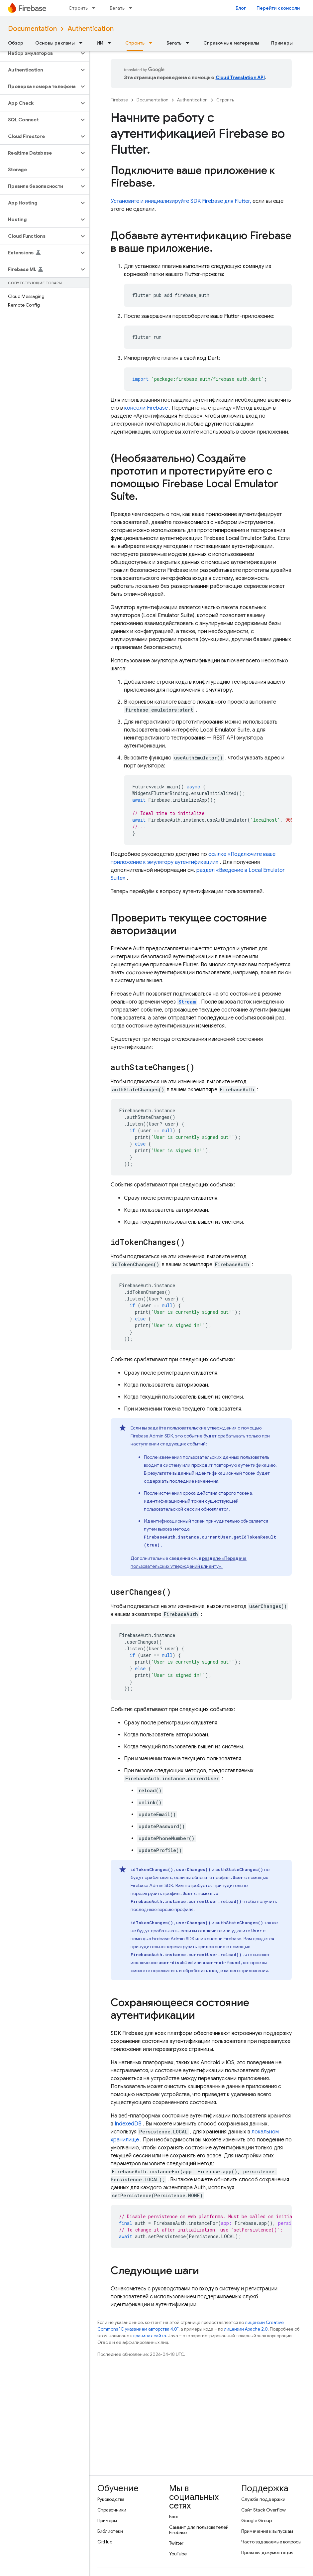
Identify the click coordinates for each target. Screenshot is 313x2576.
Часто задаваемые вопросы (271, 2542)
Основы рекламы (55, 43)
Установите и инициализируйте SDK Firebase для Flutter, (181, 201)
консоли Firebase (146, 408)
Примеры (282, 43)
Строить (78, 8)
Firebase (119, 100)
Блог (241, 8)
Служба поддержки (263, 2499)
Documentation (32, 29)
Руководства (111, 2499)
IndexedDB (128, 2123)
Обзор (15, 43)
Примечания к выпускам (267, 2531)
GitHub (104, 2542)
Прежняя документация (267, 2552)
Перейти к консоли (278, 8)
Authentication (90, 29)
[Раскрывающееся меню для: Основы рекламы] (83, 43)
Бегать (117, 8)
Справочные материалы (231, 43)
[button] (39, 53)
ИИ (100, 43)
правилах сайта (149, 2336)
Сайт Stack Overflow (263, 2510)
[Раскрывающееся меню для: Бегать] (133, 8)
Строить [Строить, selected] (135, 43)
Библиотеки (110, 2531)
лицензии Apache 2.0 (246, 2329)
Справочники (111, 2510)
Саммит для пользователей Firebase (199, 2529)
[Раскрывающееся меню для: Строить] (96, 8)
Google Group (256, 2520)
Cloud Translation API (240, 77)
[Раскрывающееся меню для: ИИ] (111, 43)
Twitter (176, 2543)
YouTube (178, 2554)
